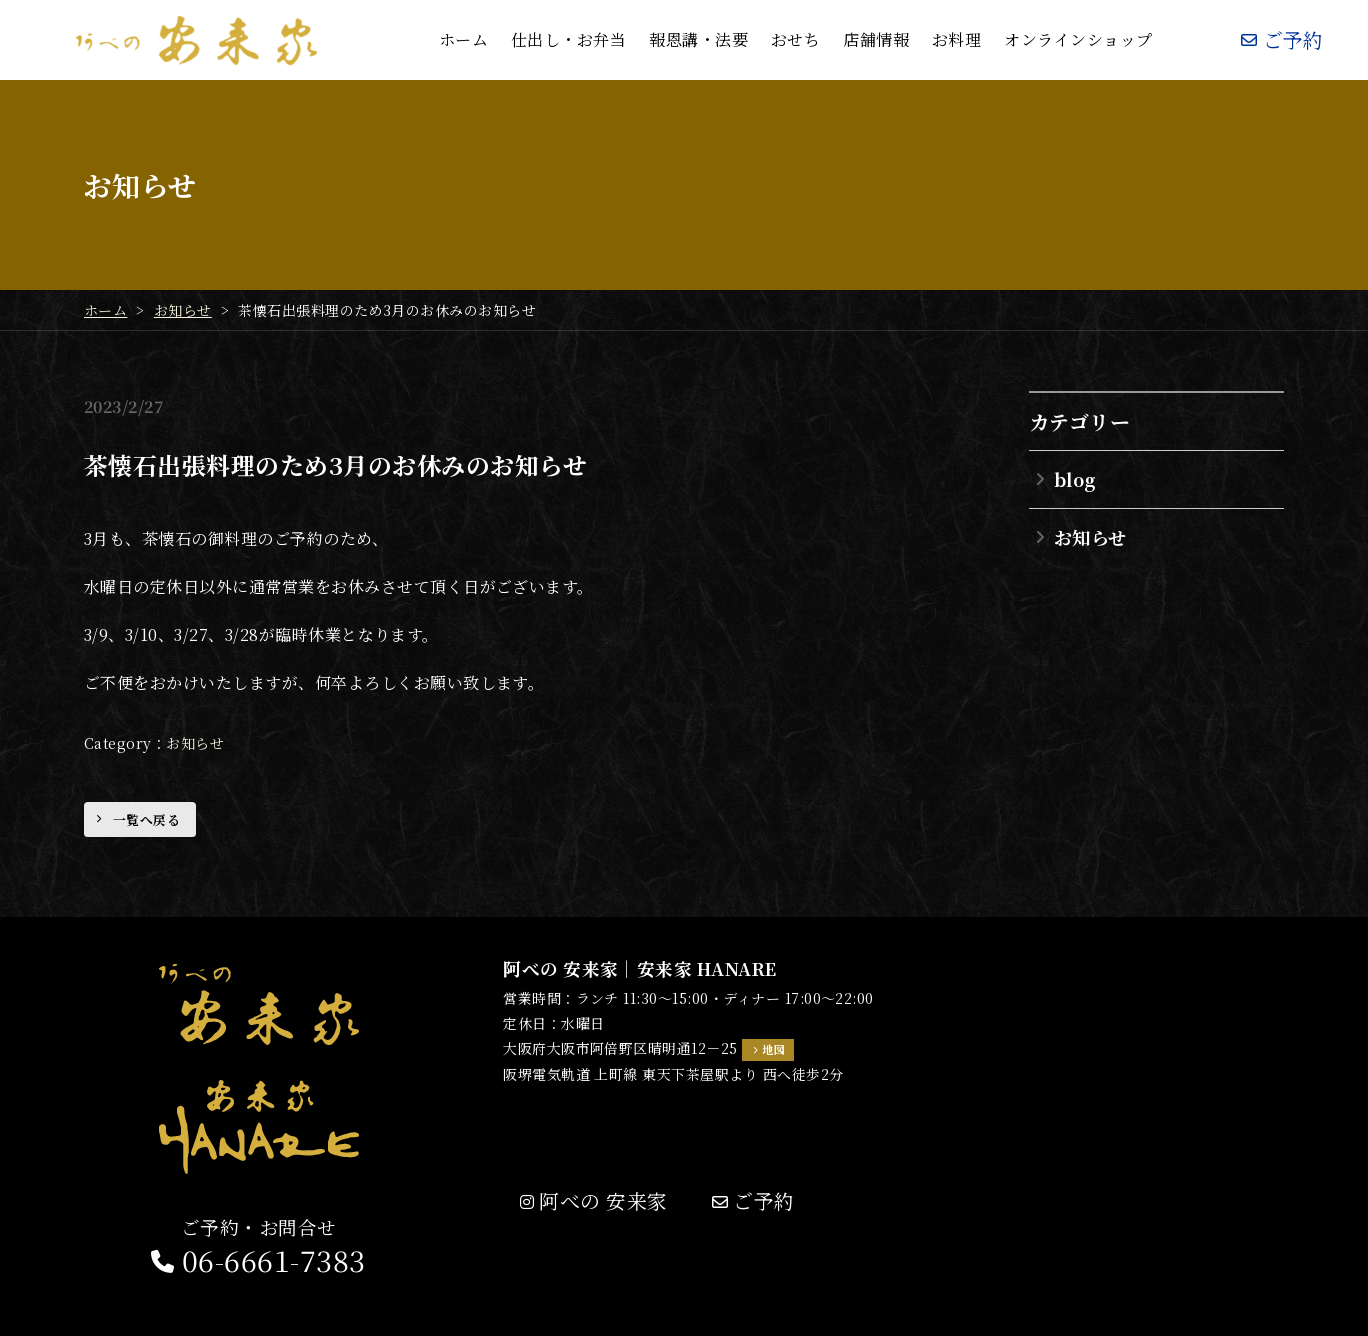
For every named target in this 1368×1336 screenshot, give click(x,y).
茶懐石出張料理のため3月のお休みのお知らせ (335, 464)
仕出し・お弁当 (568, 39)
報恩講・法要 (698, 39)
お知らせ (195, 743)
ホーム (463, 39)
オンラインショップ (1078, 39)
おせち (795, 39)
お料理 (956, 39)
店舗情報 (876, 39)
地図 (773, 1049)
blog (1075, 479)
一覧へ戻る (146, 819)
